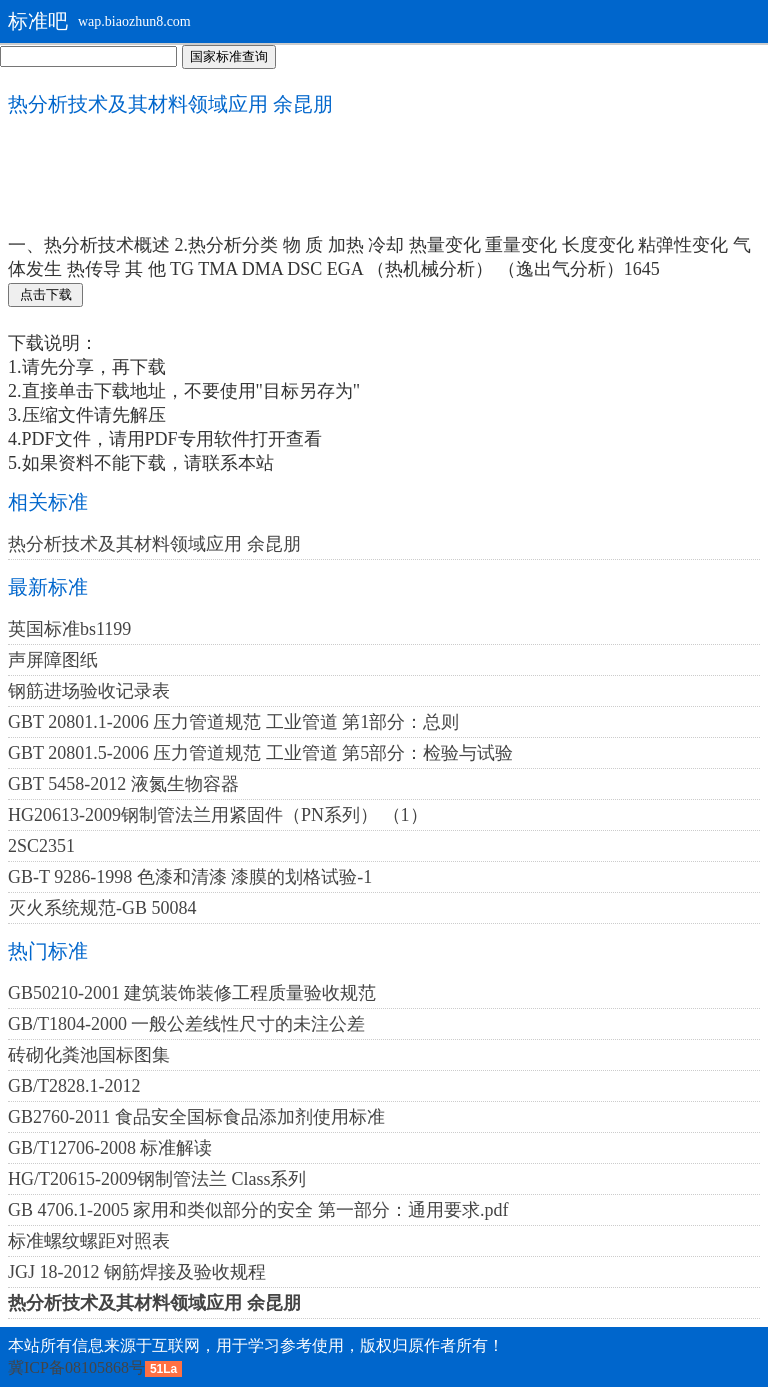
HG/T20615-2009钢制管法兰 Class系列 (157, 1179)
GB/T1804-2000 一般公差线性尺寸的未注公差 (187, 1024)
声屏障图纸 (53, 660)
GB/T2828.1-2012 (74, 1086)
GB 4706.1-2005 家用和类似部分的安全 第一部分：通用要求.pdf (258, 1210)
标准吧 (38, 21)
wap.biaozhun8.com (134, 21)
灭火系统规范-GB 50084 (102, 908)
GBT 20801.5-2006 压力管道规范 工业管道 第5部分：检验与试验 (260, 753)
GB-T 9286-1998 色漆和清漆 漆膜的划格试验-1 (190, 877)
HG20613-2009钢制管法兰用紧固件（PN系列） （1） (218, 815)
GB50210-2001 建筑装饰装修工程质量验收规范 (192, 993)
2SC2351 (41, 846)
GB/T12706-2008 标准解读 (110, 1148)
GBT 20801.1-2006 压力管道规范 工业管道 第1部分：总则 (233, 722)
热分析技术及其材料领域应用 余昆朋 (154, 544)
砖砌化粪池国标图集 (89, 1055)
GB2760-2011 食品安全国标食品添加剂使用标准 (196, 1117)
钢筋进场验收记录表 (89, 691)
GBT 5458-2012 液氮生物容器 (123, 784)
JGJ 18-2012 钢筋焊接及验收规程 (137, 1272)
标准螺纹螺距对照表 (89, 1241)
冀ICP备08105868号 (76, 1367)
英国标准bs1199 (69, 629)
